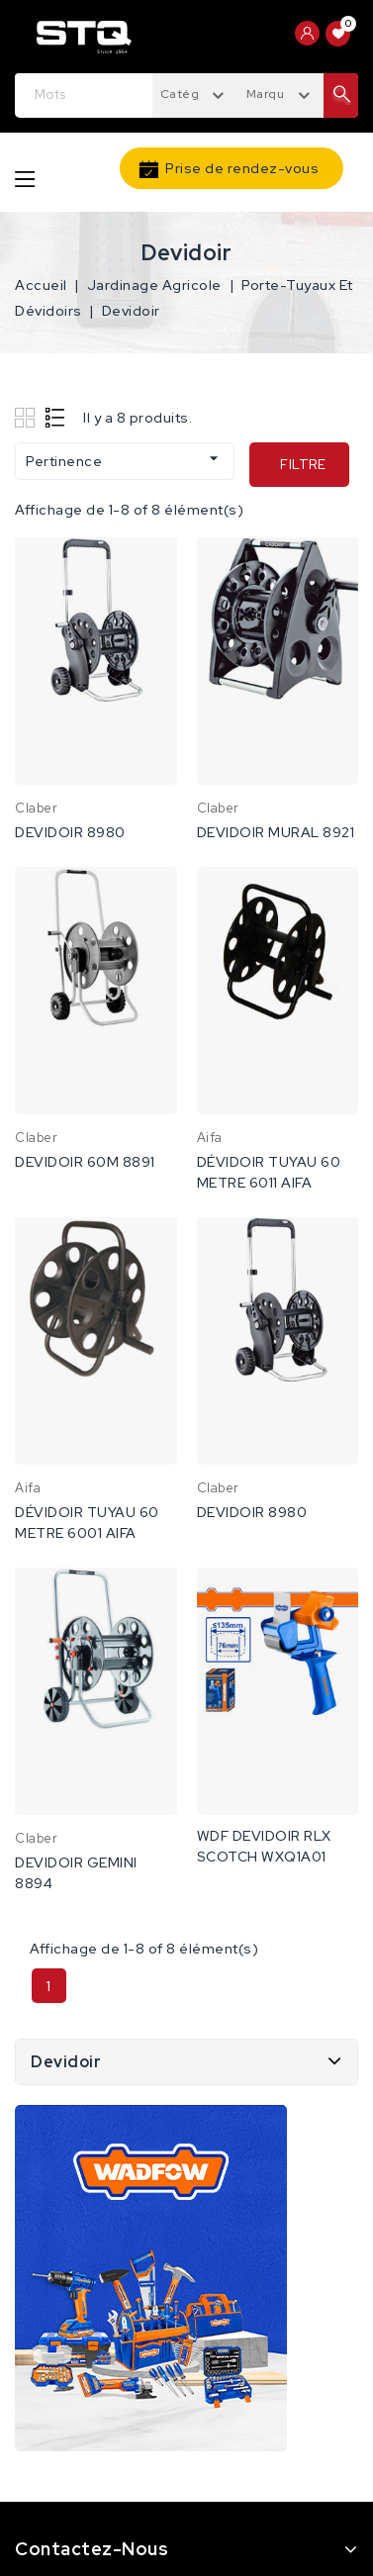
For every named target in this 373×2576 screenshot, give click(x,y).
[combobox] (195, 93)
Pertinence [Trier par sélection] (125, 459)
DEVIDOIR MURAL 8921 (276, 832)
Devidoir (66, 2061)
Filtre (303, 464)
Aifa (210, 1137)
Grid (27, 417)
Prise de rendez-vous (242, 168)
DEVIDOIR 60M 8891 (85, 1162)
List (56, 417)
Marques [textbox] (273, 94)
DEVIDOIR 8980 (70, 832)
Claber (36, 808)
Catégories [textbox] (195, 94)
